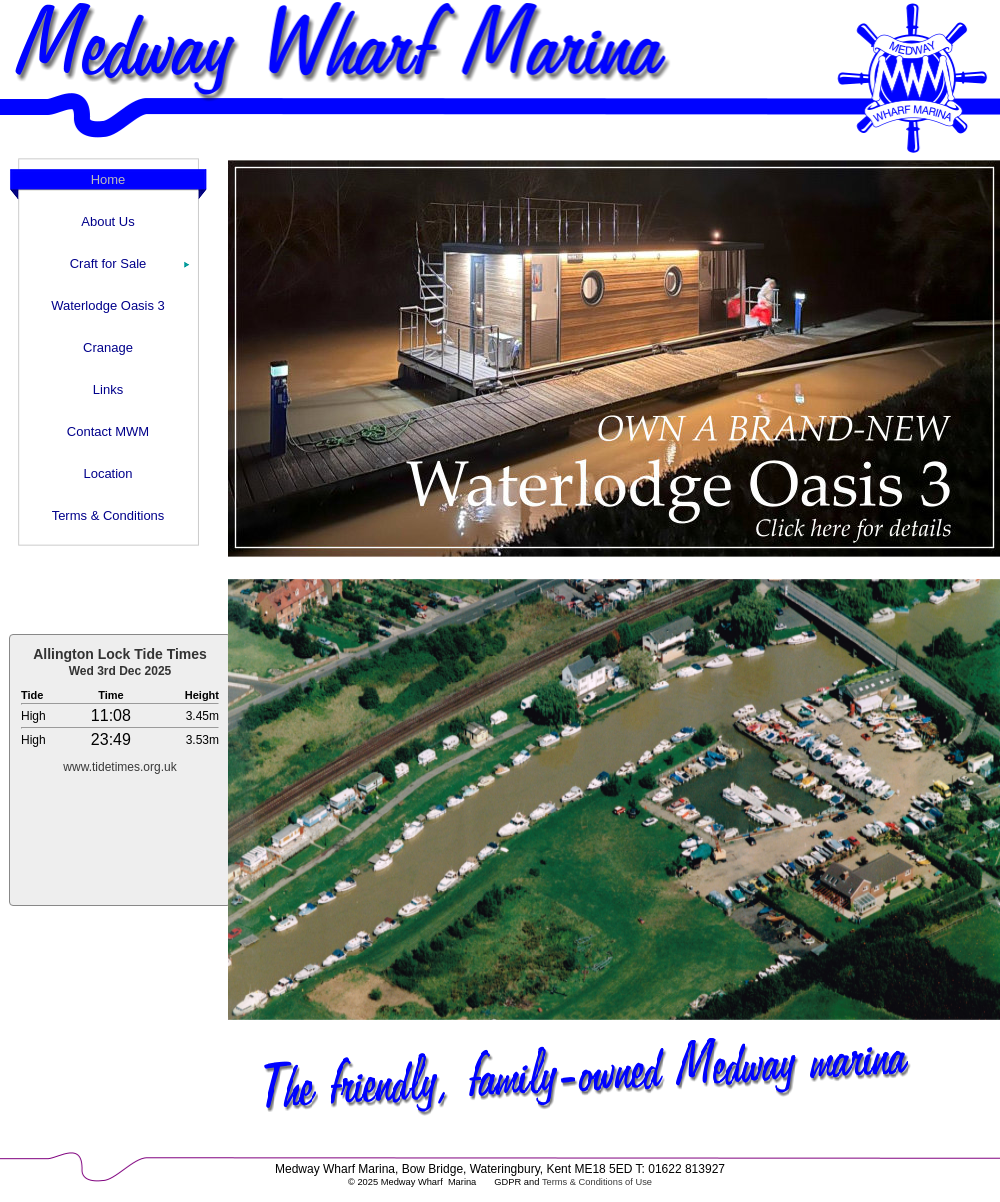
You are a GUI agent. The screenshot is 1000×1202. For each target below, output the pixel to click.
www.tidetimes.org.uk (119, 767)
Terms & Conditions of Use (597, 1182)
